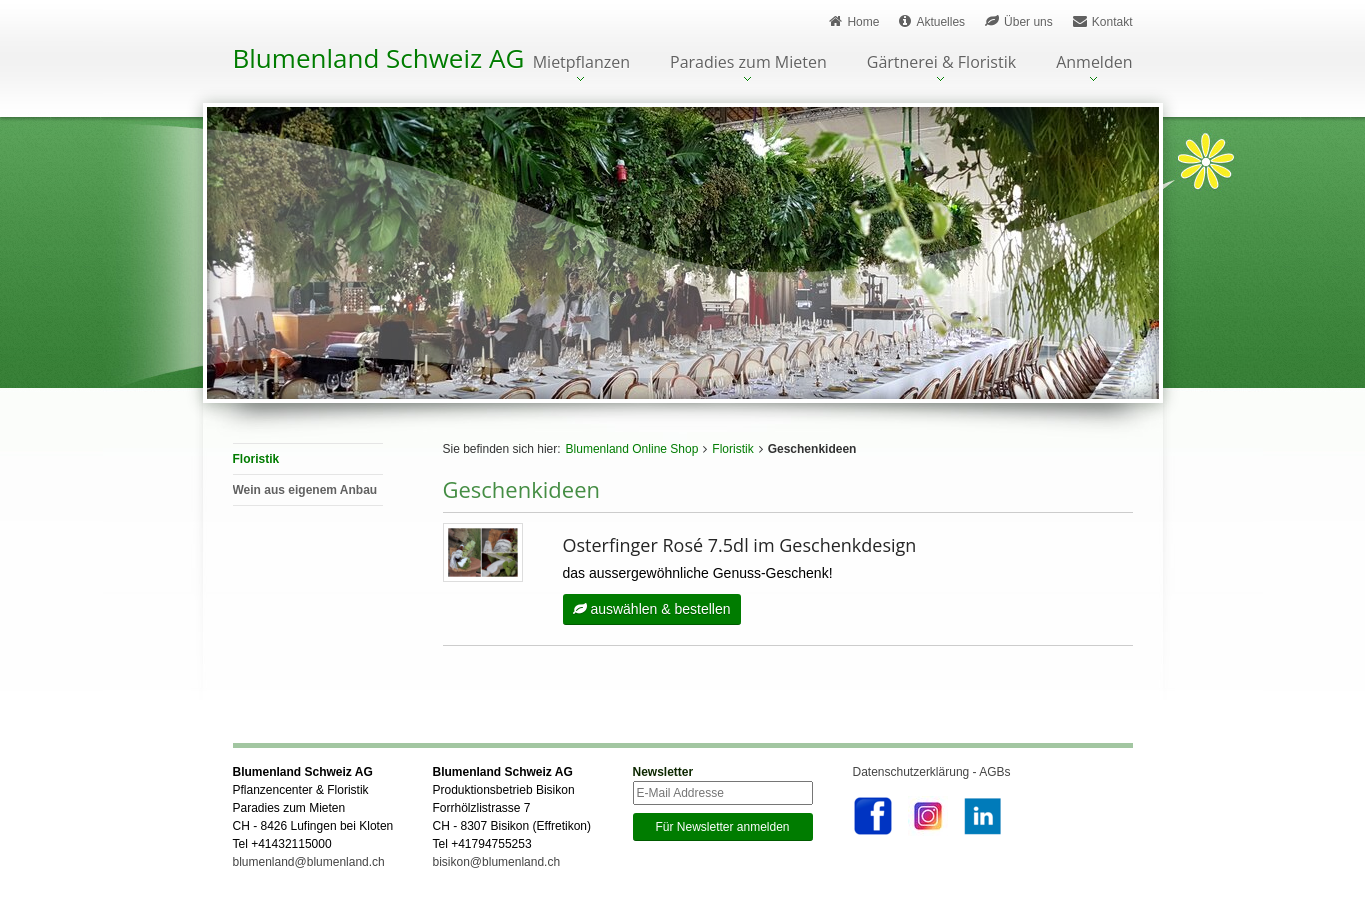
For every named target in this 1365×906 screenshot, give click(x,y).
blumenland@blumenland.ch (309, 862)
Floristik (732, 449)
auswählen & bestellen (652, 609)
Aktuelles (932, 21)
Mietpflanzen (581, 63)
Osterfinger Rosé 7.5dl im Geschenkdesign (740, 545)
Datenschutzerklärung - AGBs (932, 772)
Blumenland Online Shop (632, 449)
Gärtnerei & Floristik (941, 63)
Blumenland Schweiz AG (379, 58)
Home (854, 21)
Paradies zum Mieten (748, 63)
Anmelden (1094, 63)
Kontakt (1103, 21)
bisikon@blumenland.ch (497, 862)
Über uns (1019, 21)
